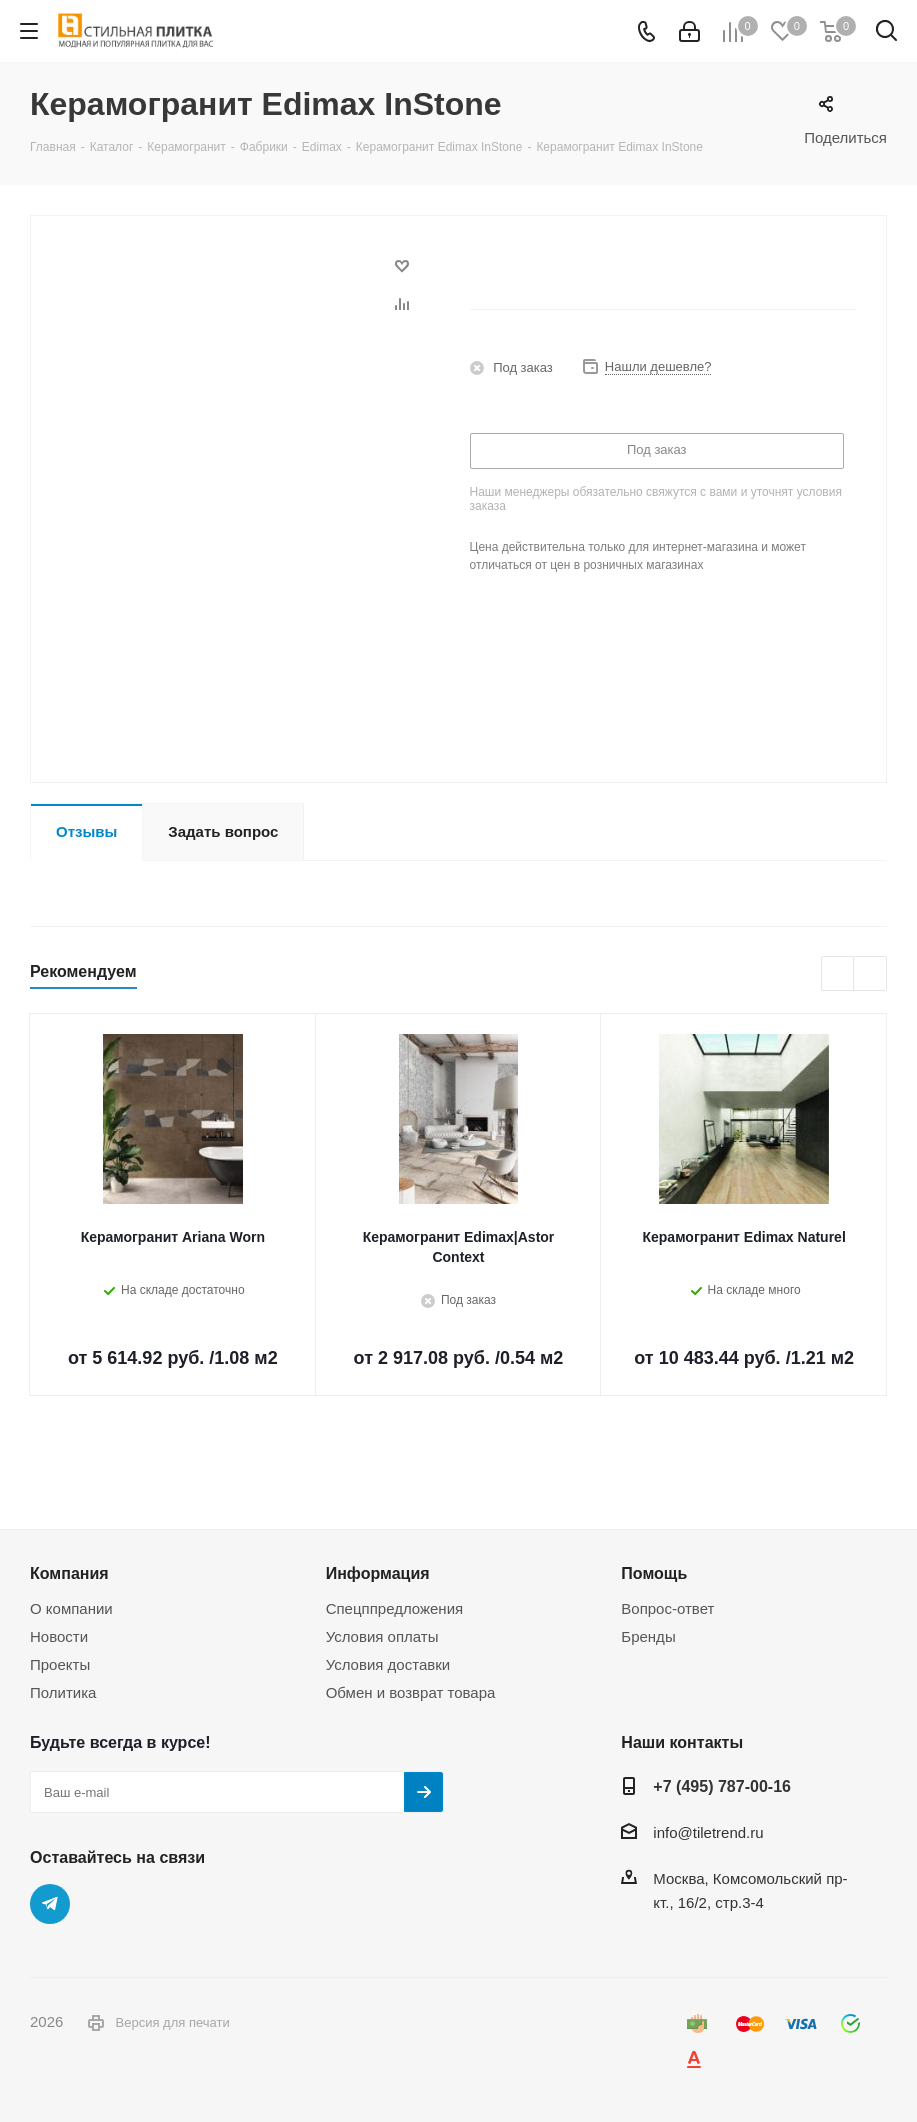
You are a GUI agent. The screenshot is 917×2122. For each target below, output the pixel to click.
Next (870, 974)
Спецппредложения (395, 1608)
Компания (69, 1573)
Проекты (60, 1664)
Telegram (50, 1904)
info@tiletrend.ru (708, 1832)
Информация (378, 1573)
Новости (59, 1636)
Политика (63, 1692)
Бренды (648, 1636)
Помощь (654, 1573)
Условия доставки (388, 1664)
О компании (71, 1608)
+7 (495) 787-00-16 (722, 1786)
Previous (838, 974)
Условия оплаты (382, 1636)
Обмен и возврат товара (411, 1692)
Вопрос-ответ (667, 1608)
